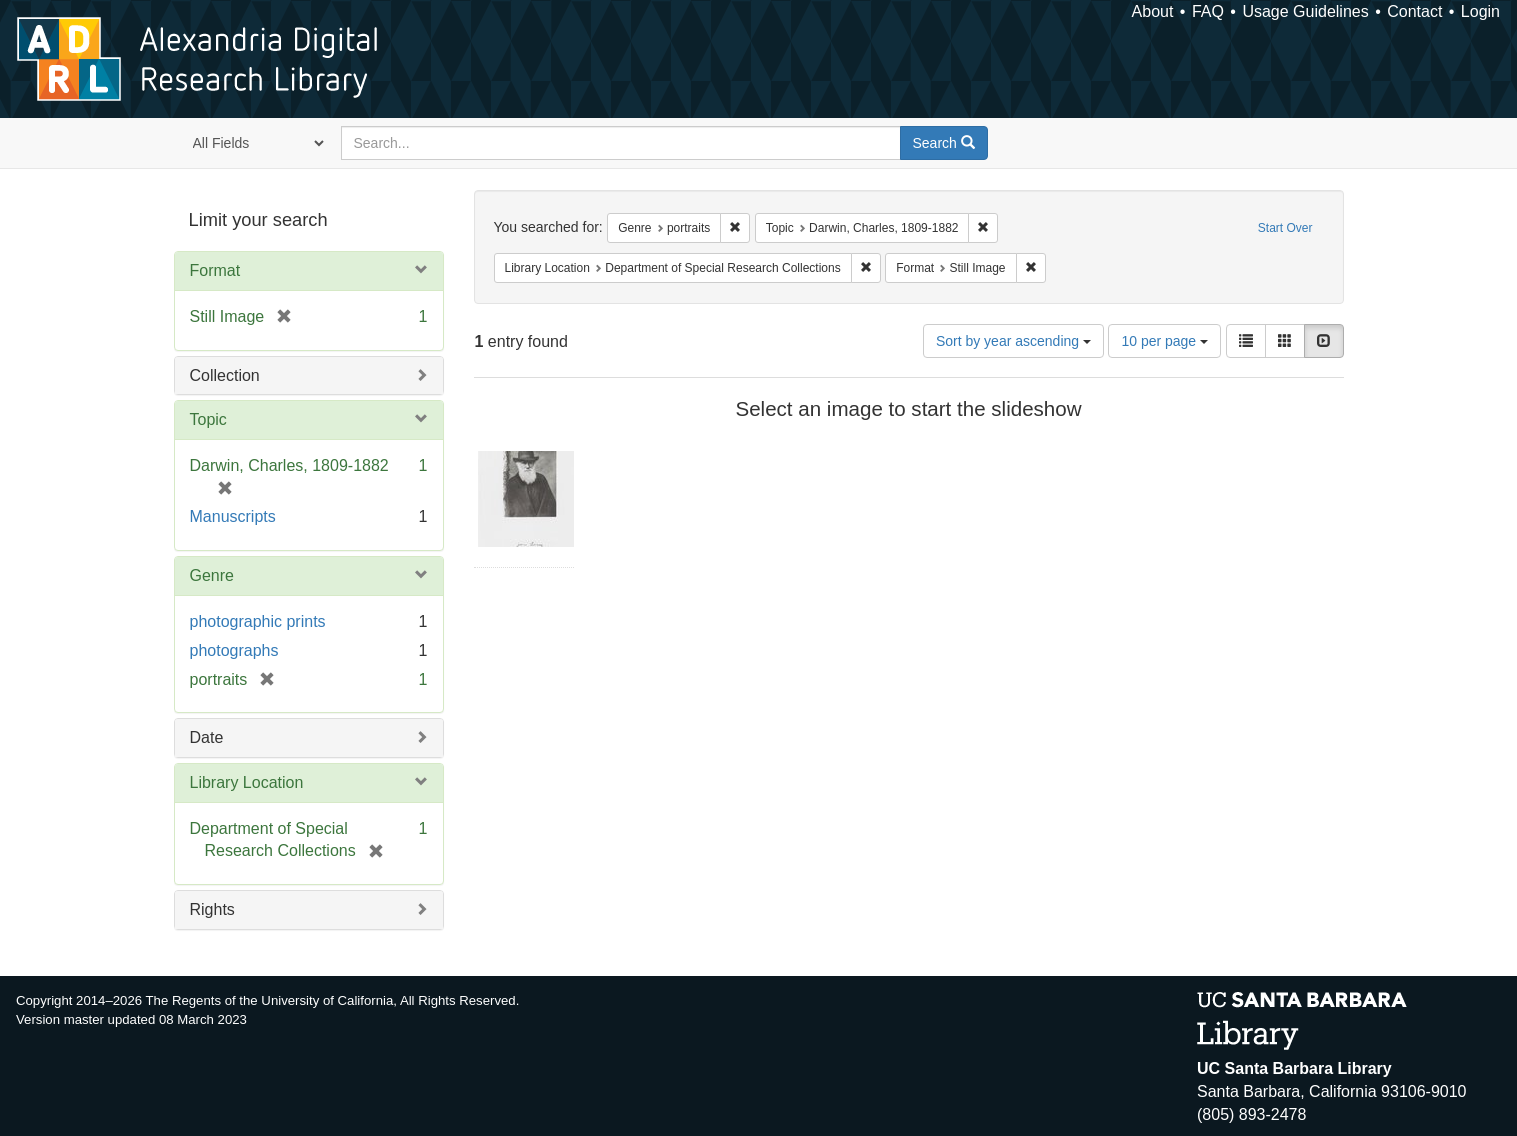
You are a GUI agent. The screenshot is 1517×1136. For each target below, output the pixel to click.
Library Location (247, 782)
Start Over (1285, 228)
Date (207, 737)
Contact (1414, 11)
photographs (234, 650)
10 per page (1164, 341)
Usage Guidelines (1305, 11)
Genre (212, 575)
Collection (225, 375)
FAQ (1208, 11)
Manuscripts (233, 516)
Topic (208, 419)
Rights (212, 909)
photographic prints (258, 621)
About (1153, 11)
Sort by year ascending (1013, 341)
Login (1480, 11)
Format (215, 270)
